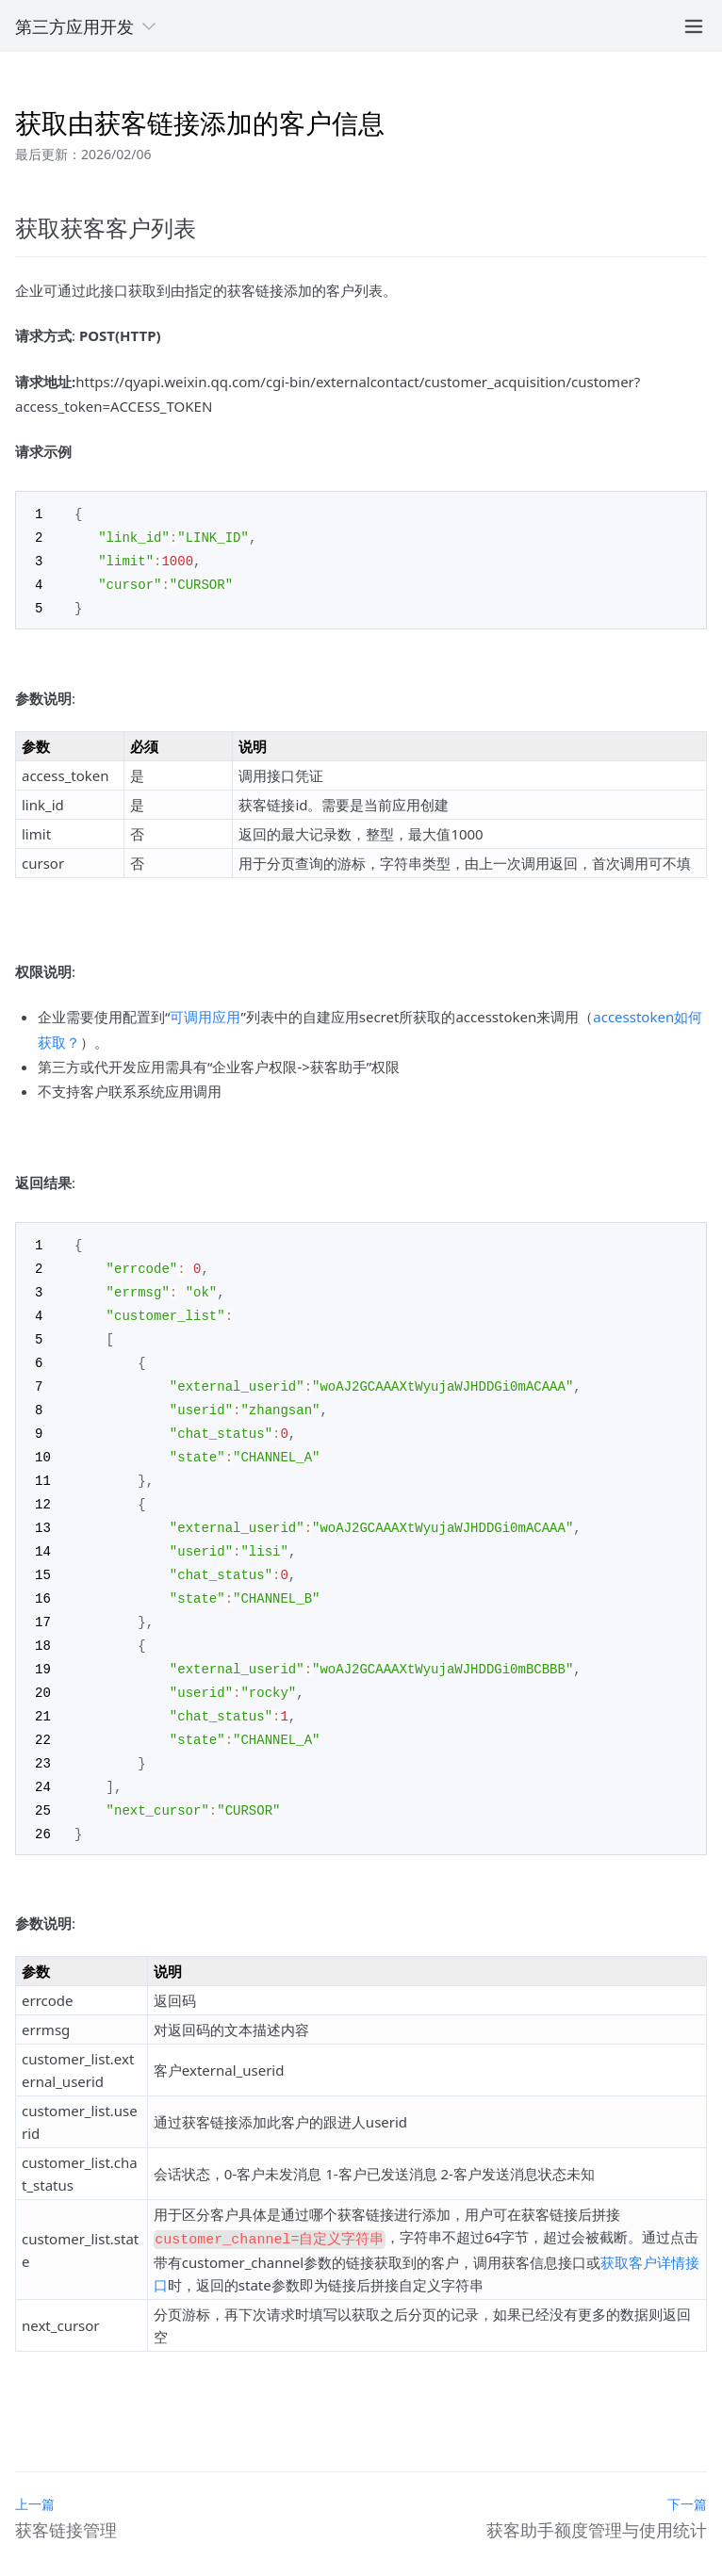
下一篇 (687, 2472)
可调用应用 (205, 1012)
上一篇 (35, 2472)
